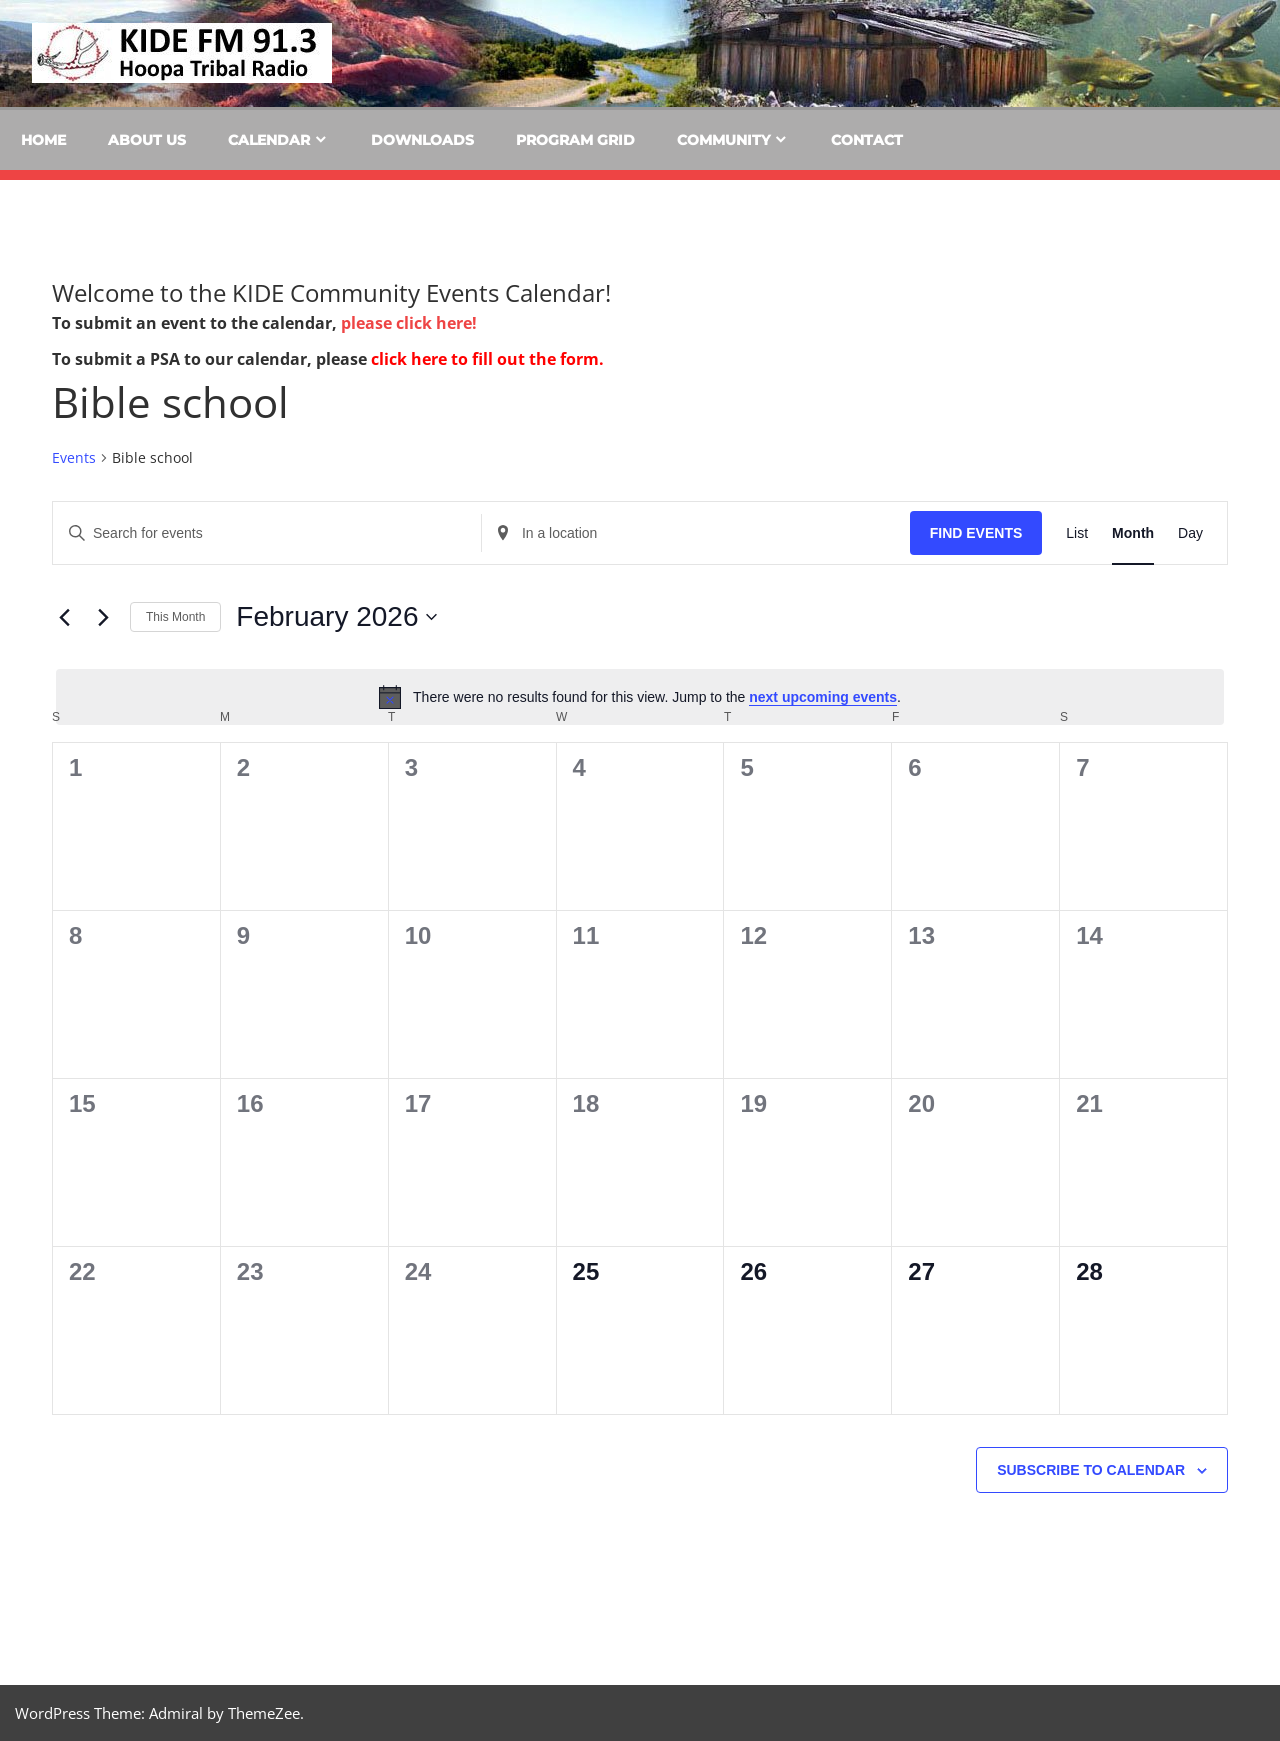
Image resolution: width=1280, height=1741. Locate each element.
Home (43, 140)
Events (74, 457)
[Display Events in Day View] (1190, 533)
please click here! (409, 323)
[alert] (640, 697)
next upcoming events (823, 697)
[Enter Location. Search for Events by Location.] (696, 533)
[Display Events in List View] (1077, 533)
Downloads (422, 140)
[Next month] (103, 617)
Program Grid (575, 140)
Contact (867, 140)
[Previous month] (64, 617)
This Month (175, 617)
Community (723, 140)
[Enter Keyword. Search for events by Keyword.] (267, 533)
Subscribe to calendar (1091, 1470)
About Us (147, 140)
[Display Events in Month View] (1133, 533)
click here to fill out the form (485, 359)
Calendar (269, 140)
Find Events (976, 533)
